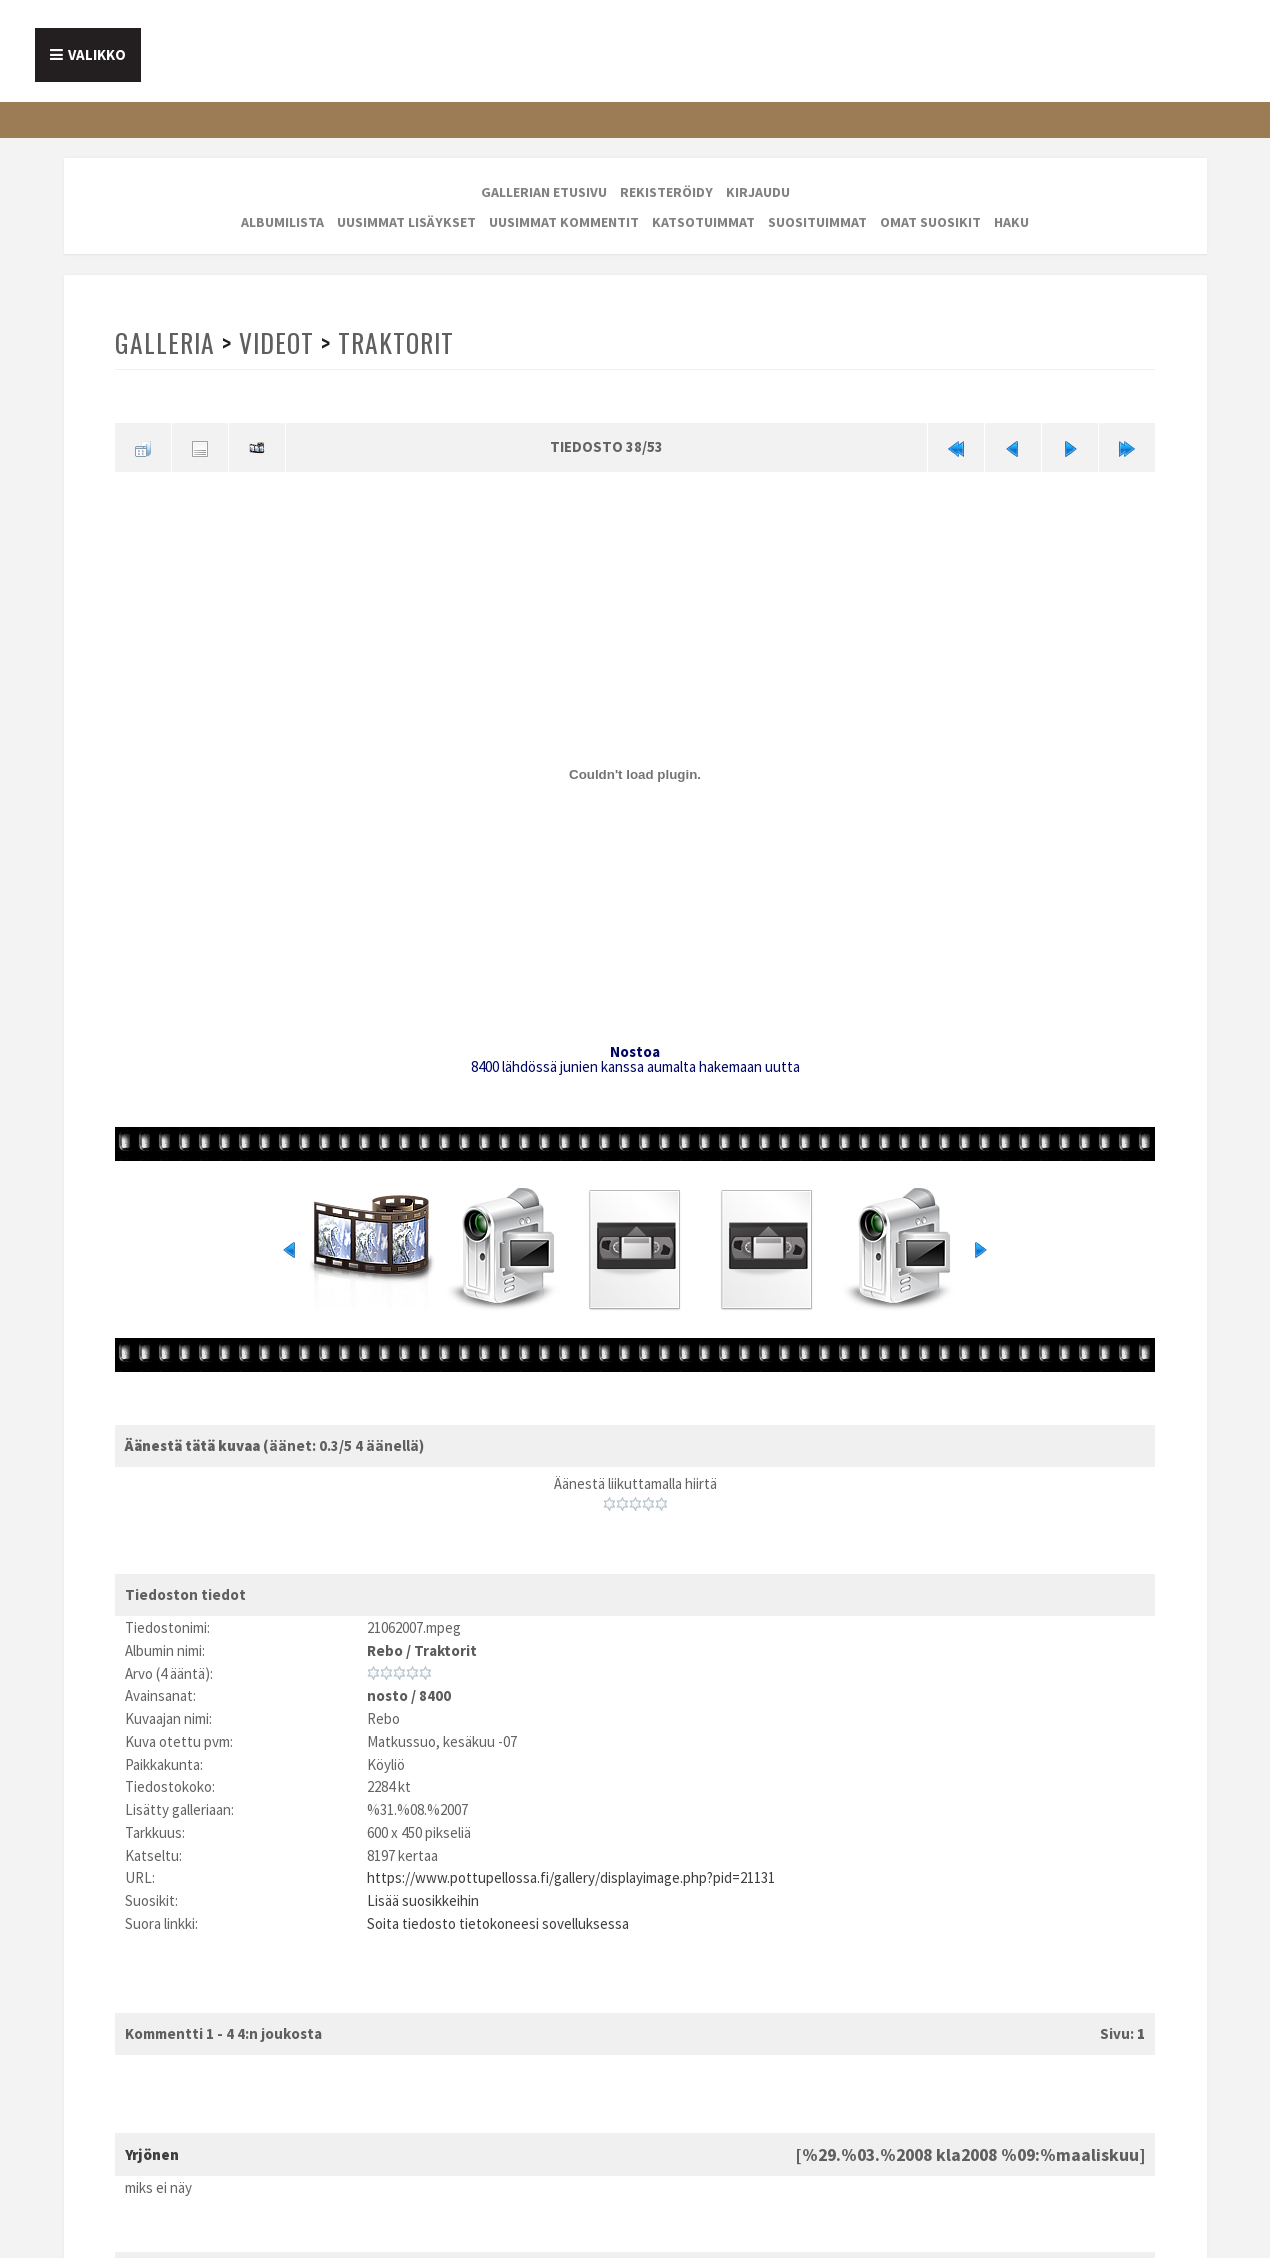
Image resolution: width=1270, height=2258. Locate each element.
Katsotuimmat (703, 222)
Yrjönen (152, 2154)
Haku (1011, 222)
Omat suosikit (930, 222)
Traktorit (396, 342)
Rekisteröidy (666, 192)
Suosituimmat (817, 222)
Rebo (385, 1650)
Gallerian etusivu (544, 192)
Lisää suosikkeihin (423, 1900)
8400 (435, 1695)
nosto (387, 1695)
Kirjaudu (758, 192)
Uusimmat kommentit (564, 222)
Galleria (165, 342)
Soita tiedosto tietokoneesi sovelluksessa (498, 1923)
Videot (276, 342)
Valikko (97, 54)
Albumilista (282, 222)
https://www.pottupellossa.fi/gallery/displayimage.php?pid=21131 (571, 1877)
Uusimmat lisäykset (406, 222)
